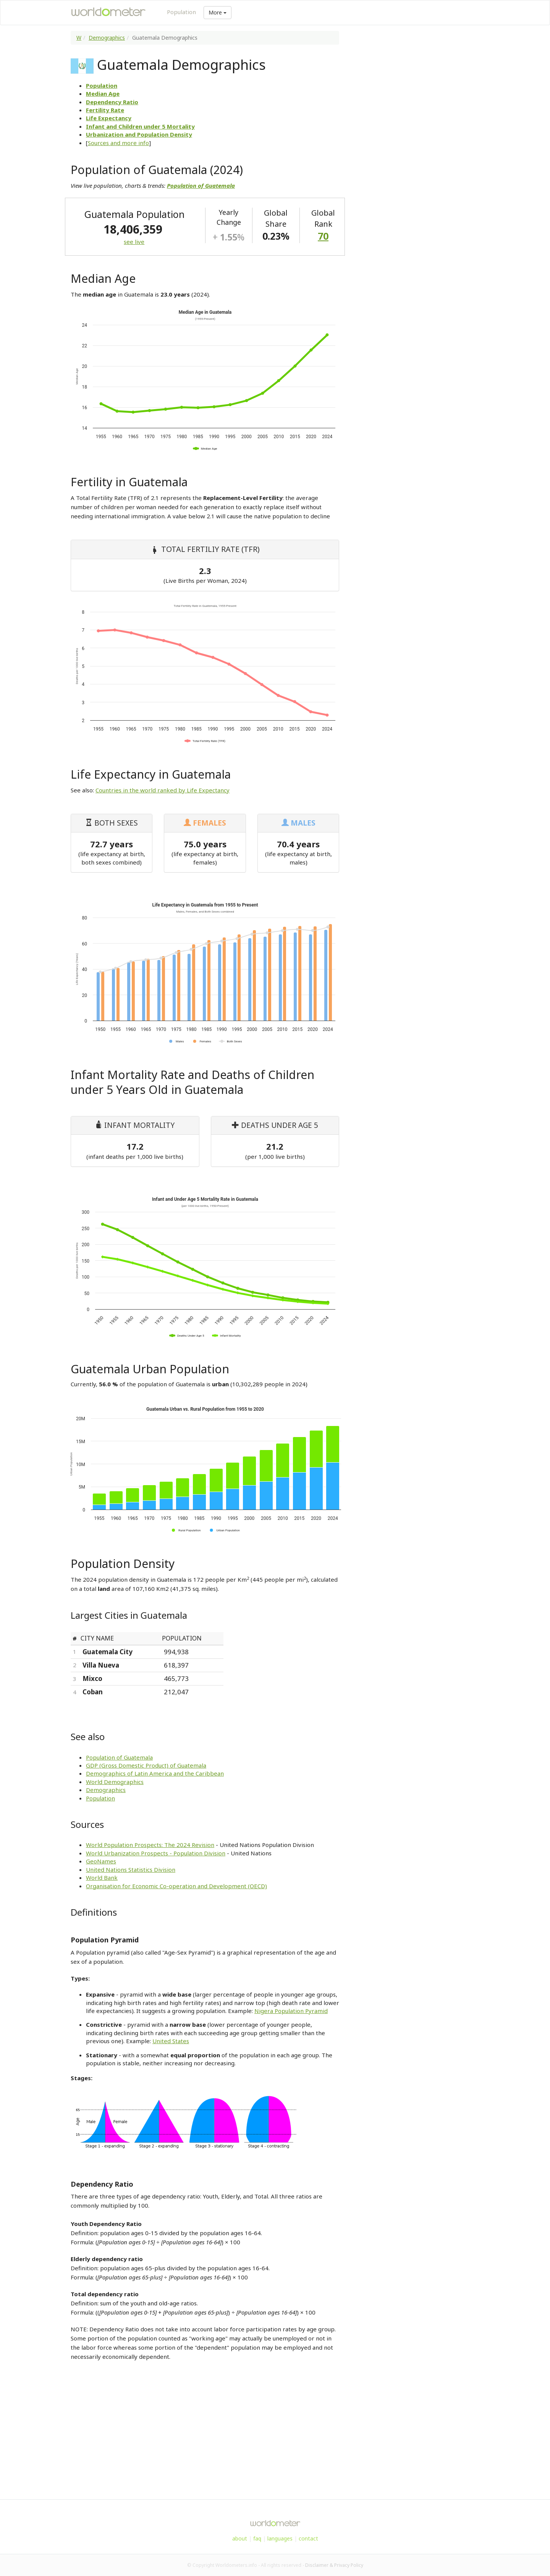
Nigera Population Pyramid (291, 2011)
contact (308, 2538)
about (239, 2538)
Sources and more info (118, 143)
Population (181, 12)
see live (134, 241)
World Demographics (115, 1782)
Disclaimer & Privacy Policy (334, 2565)
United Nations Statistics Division (130, 1869)
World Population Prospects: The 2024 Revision (150, 1845)
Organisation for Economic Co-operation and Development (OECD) (176, 1886)
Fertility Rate (105, 110)
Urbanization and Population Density (139, 134)
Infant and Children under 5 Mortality (140, 126)
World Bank (102, 1877)
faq (257, 2538)
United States (170, 2041)
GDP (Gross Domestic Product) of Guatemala (146, 1765)
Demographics (107, 37)
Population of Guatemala (119, 1757)
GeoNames (101, 1861)
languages (280, 2538)
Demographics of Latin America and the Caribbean (155, 1773)
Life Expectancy (108, 118)
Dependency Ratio (112, 102)
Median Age (103, 93)
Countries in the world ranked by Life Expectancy (162, 790)
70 (323, 235)
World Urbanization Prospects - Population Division (155, 1853)
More (217, 12)
